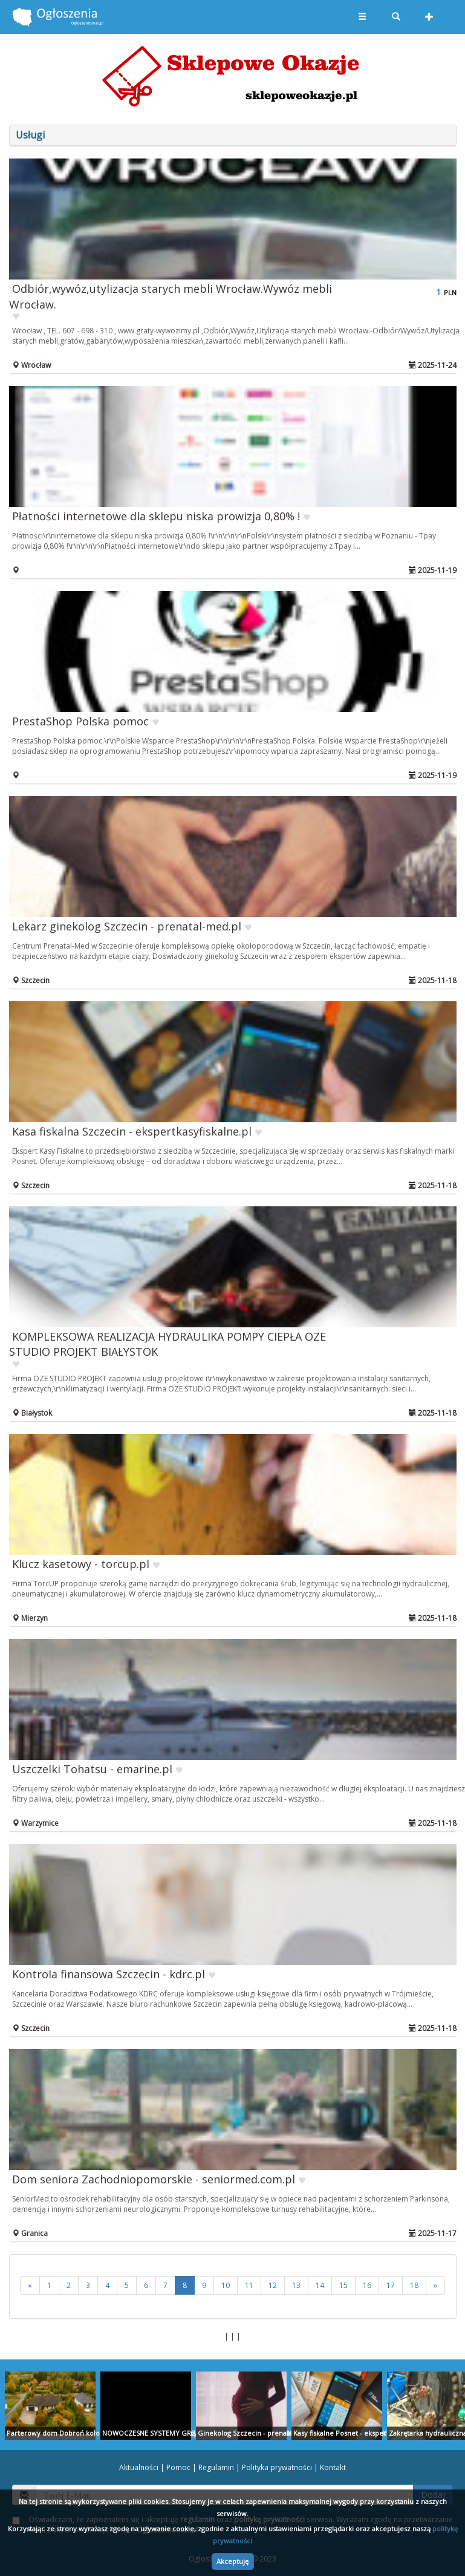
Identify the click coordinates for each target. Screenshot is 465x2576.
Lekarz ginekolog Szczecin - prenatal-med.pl (126, 926)
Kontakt (333, 2467)
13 (296, 2285)
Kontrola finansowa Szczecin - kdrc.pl (108, 1974)
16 (367, 2285)
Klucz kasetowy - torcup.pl (80, 1564)
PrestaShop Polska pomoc (80, 721)
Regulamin (216, 2467)
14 (320, 2285)
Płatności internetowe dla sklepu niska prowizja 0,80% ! (156, 516)
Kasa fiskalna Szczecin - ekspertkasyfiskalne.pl (132, 1131)
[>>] (435, 2285)
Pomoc (178, 2467)
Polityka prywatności (277, 2467)
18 (414, 2285)
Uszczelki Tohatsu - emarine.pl (92, 1769)
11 (249, 2285)
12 (272, 2285)
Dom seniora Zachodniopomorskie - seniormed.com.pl (153, 2179)
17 (390, 2285)
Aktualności (138, 2467)
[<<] (30, 2285)
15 (343, 2285)
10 (225, 2285)
